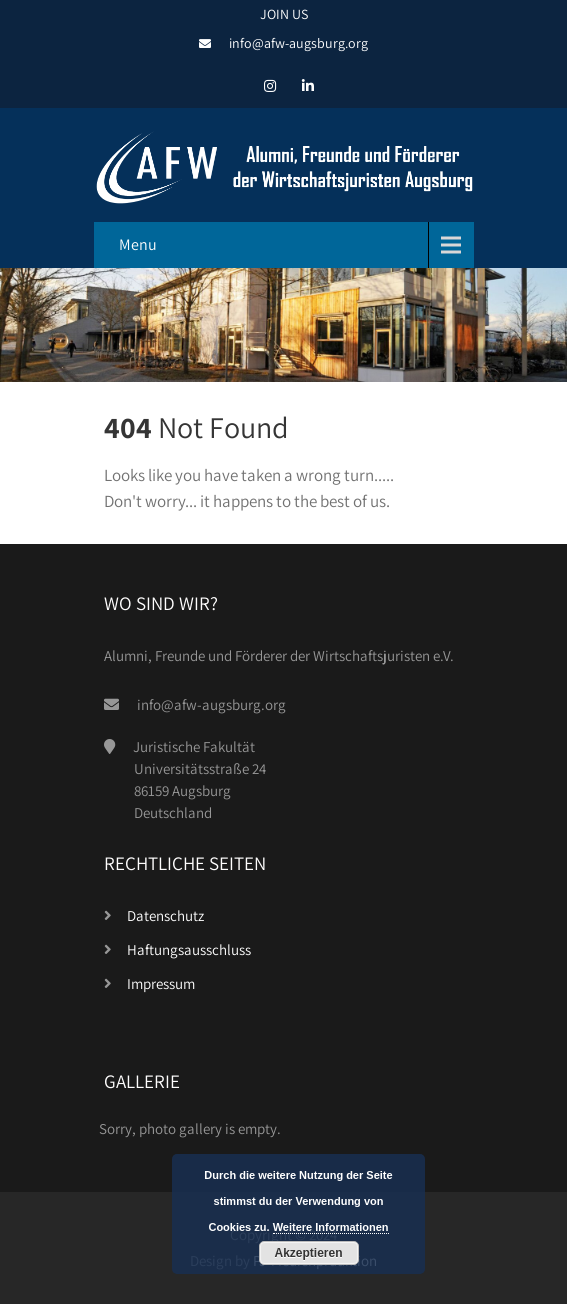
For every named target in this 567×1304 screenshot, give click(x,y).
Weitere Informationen (331, 1227)
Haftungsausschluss (189, 949)
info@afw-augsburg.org (298, 43)
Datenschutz (165, 915)
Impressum (161, 983)
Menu (138, 244)
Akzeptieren (308, 1253)
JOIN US (284, 14)
